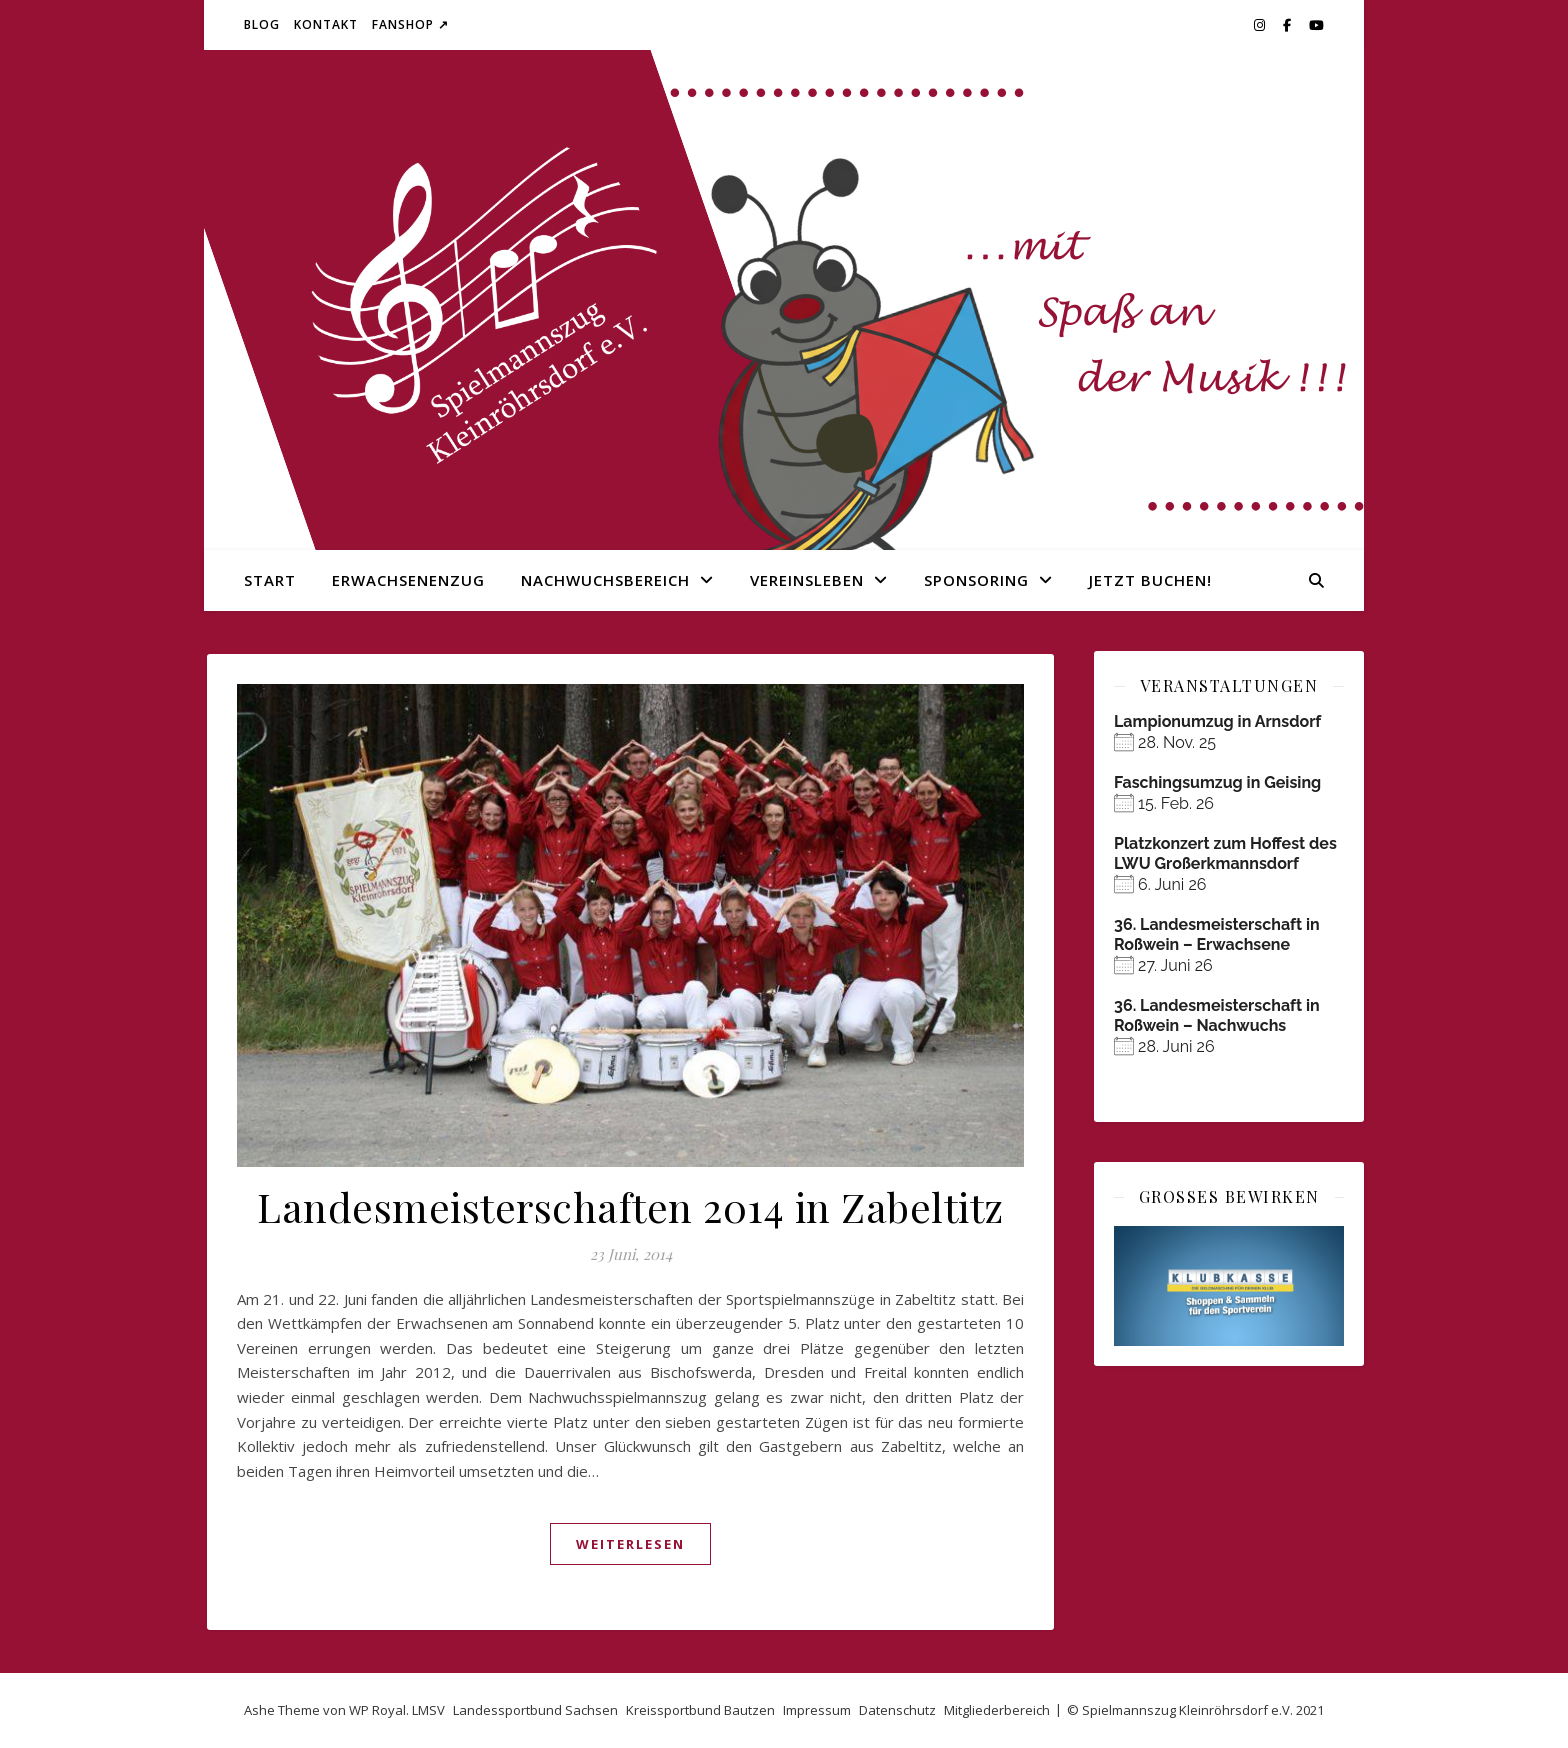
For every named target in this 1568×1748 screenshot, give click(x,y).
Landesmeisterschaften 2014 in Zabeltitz (630, 1206)
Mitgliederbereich (997, 1710)
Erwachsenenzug (408, 580)
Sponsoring (976, 580)
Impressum (817, 1710)
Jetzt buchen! (1150, 580)
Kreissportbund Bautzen (700, 1710)
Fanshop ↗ (410, 24)
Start (270, 580)
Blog (262, 24)
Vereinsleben (807, 580)
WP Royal (377, 1710)
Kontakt (326, 24)
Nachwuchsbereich (605, 580)
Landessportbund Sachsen (535, 1710)
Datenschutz (897, 1710)
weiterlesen (630, 1544)
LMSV (428, 1710)
